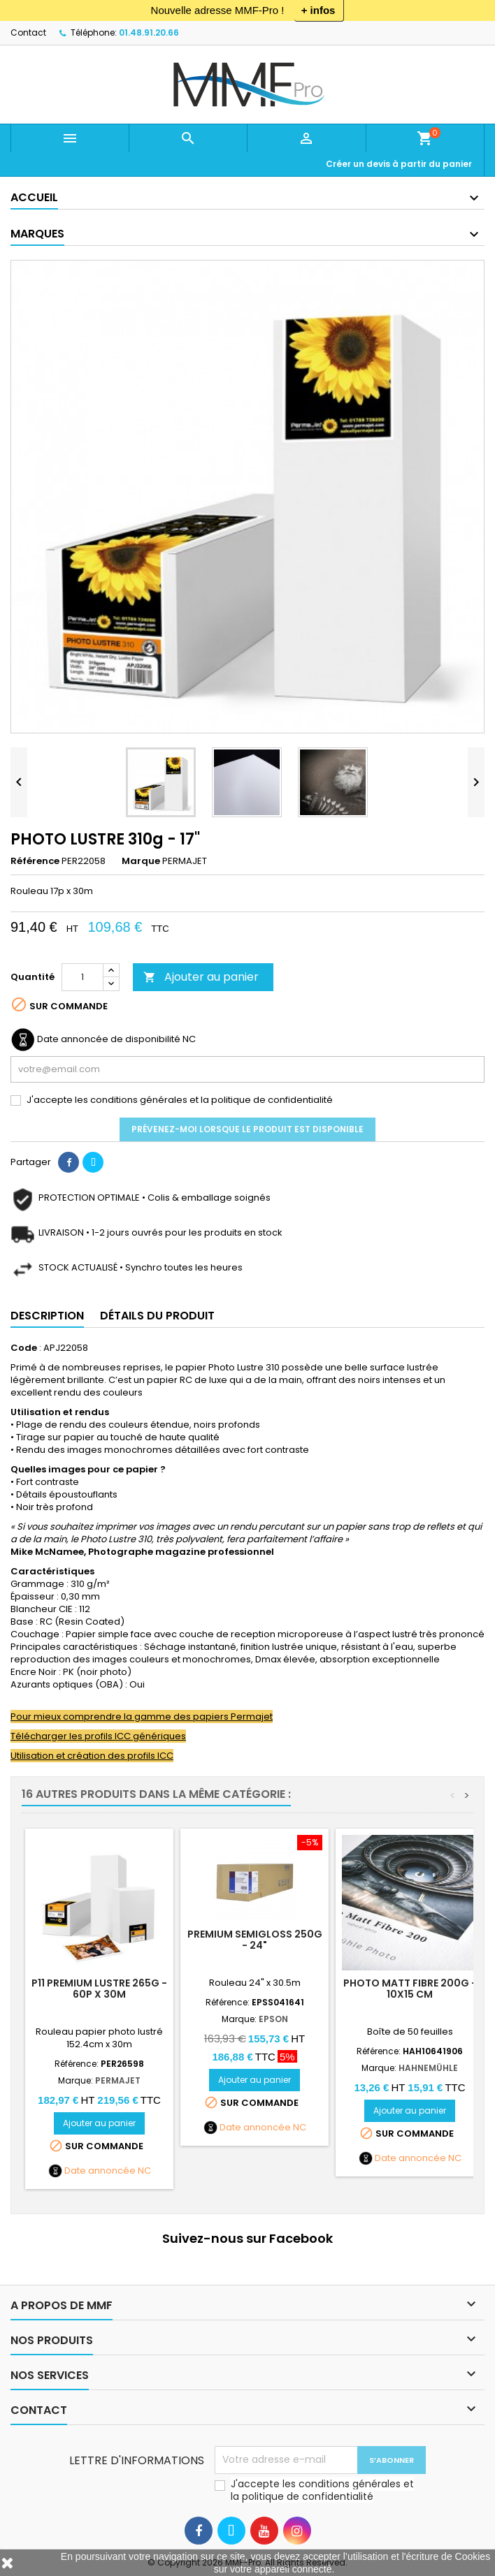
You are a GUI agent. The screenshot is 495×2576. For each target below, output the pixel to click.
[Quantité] (82, 977)
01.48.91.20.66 (149, 32)
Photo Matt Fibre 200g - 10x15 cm (410, 1988)
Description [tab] (47, 1316)
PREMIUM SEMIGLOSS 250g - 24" (254, 1939)
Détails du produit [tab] (157, 1316)
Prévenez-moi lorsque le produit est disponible (247, 1129)
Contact (28, 32)
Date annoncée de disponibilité (108, 1039)
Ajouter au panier (201, 977)
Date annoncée (100, 2171)
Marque (141, 861)
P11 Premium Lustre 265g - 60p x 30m (99, 1988)
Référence (34, 861)
